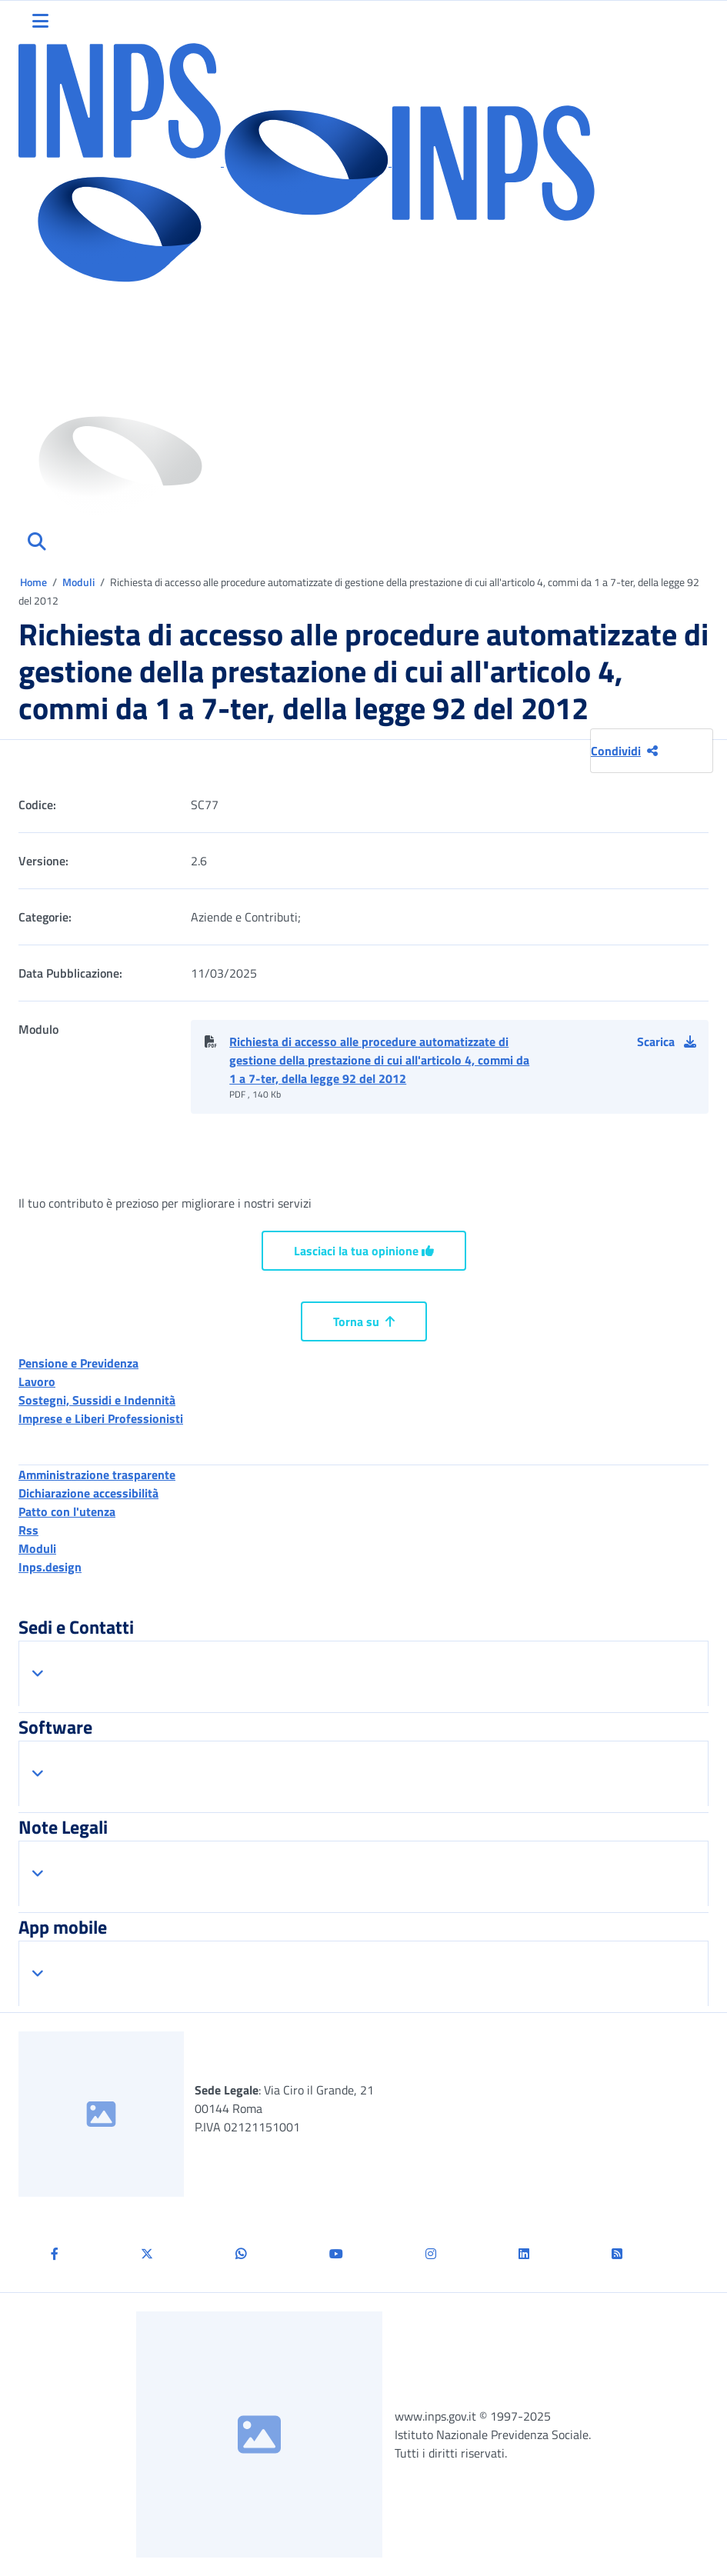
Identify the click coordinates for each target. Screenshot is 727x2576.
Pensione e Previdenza (78, 1363)
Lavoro (36, 1381)
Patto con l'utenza (66, 1511)
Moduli (79, 582)
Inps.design (50, 1567)
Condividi (624, 750)
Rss (28, 1530)
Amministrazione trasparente (96, 1474)
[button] (673, 1041)
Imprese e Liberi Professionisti (100, 1418)
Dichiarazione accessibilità (88, 1493)
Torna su (364, 1321)
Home (34, 582)
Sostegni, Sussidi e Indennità (96, 1400)
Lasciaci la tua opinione (364, 1250)
